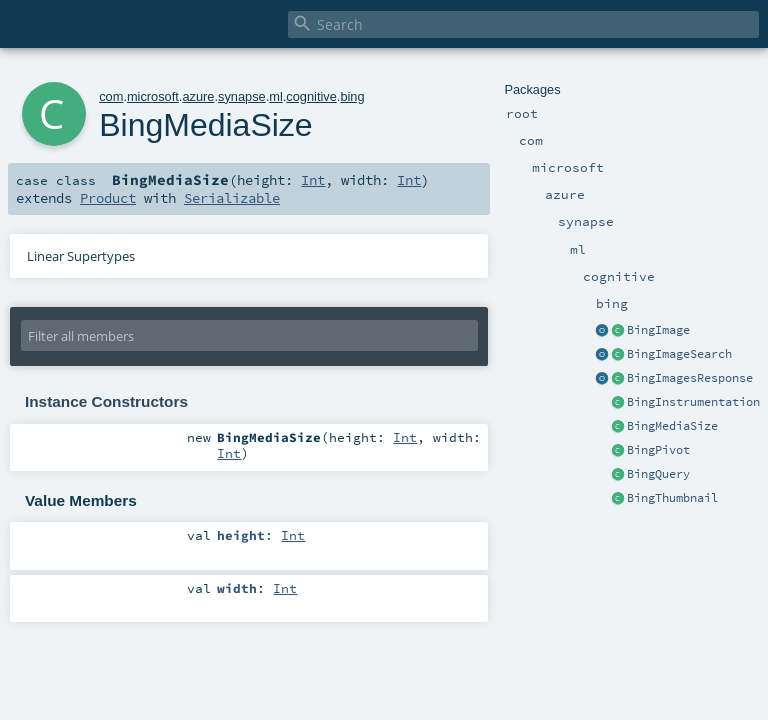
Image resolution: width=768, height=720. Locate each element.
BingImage (658, 330)
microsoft (153, 96)
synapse (242, 96)
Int (313, 180)
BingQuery (658, 474)
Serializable (232, 198)
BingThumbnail (672, 498)
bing (352, 96)
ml (276, 96)
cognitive (311, 96)
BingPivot (658, 450)
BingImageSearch (679, 354)
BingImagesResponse (690, 378)
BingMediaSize (672, 426)
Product (108, 198)
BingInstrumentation (693, 402)
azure (198, 96)
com (111, 96)
